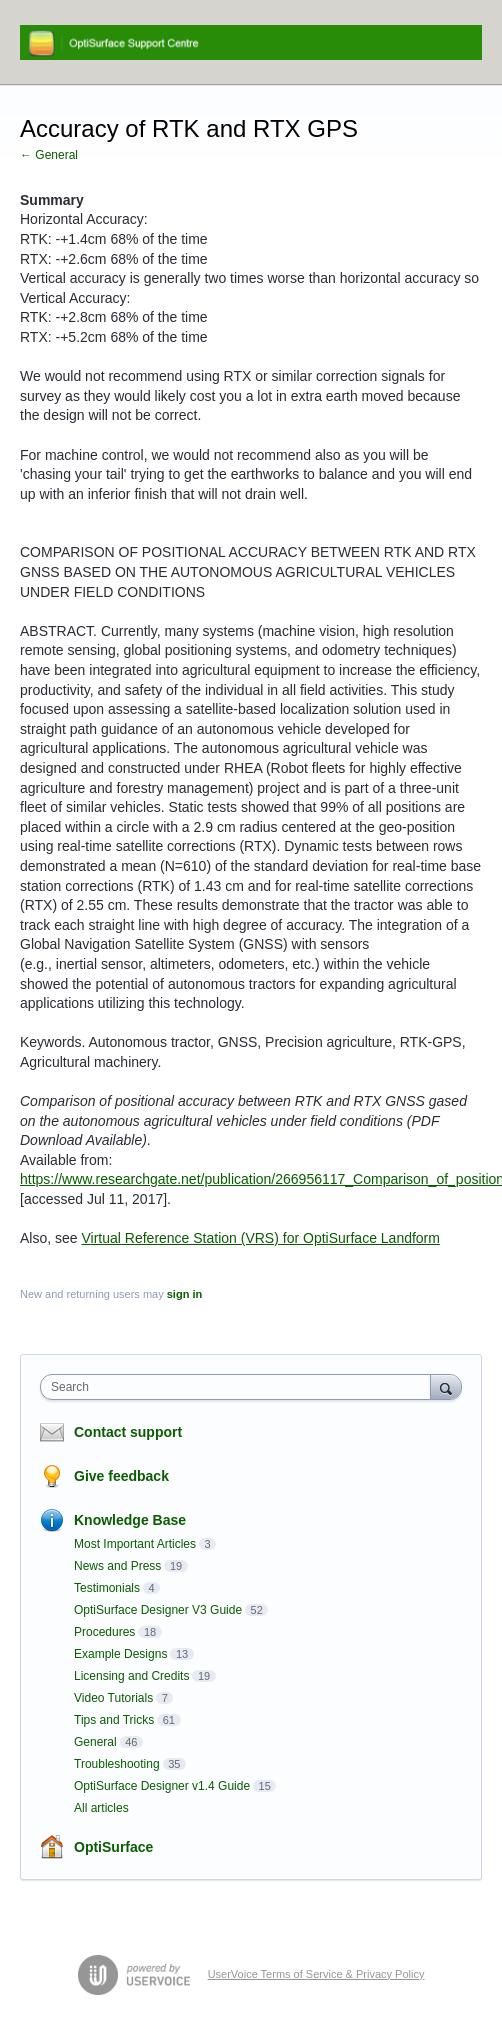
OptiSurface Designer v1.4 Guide (162, 1786)
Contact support (128, 1432)
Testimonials (107, 1588)
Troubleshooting (117, 1764)
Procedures (104, 1632)
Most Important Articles (135, 1544)
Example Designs (120, 1654)
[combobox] (240, 1387)
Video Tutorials (113, 1698)
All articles (101, 1808)
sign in (184, 1294)
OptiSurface (113, 1847)
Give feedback (121, 1476)
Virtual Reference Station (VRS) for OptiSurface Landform (260, 1238)
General (95, 1742)
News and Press (117, 1566)
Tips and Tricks (114, 1720)
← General (49, 155)
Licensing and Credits (131, 1676)
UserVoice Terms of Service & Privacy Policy (316, 1974)
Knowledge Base (130, 1520)
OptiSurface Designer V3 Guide (158, 1610)
